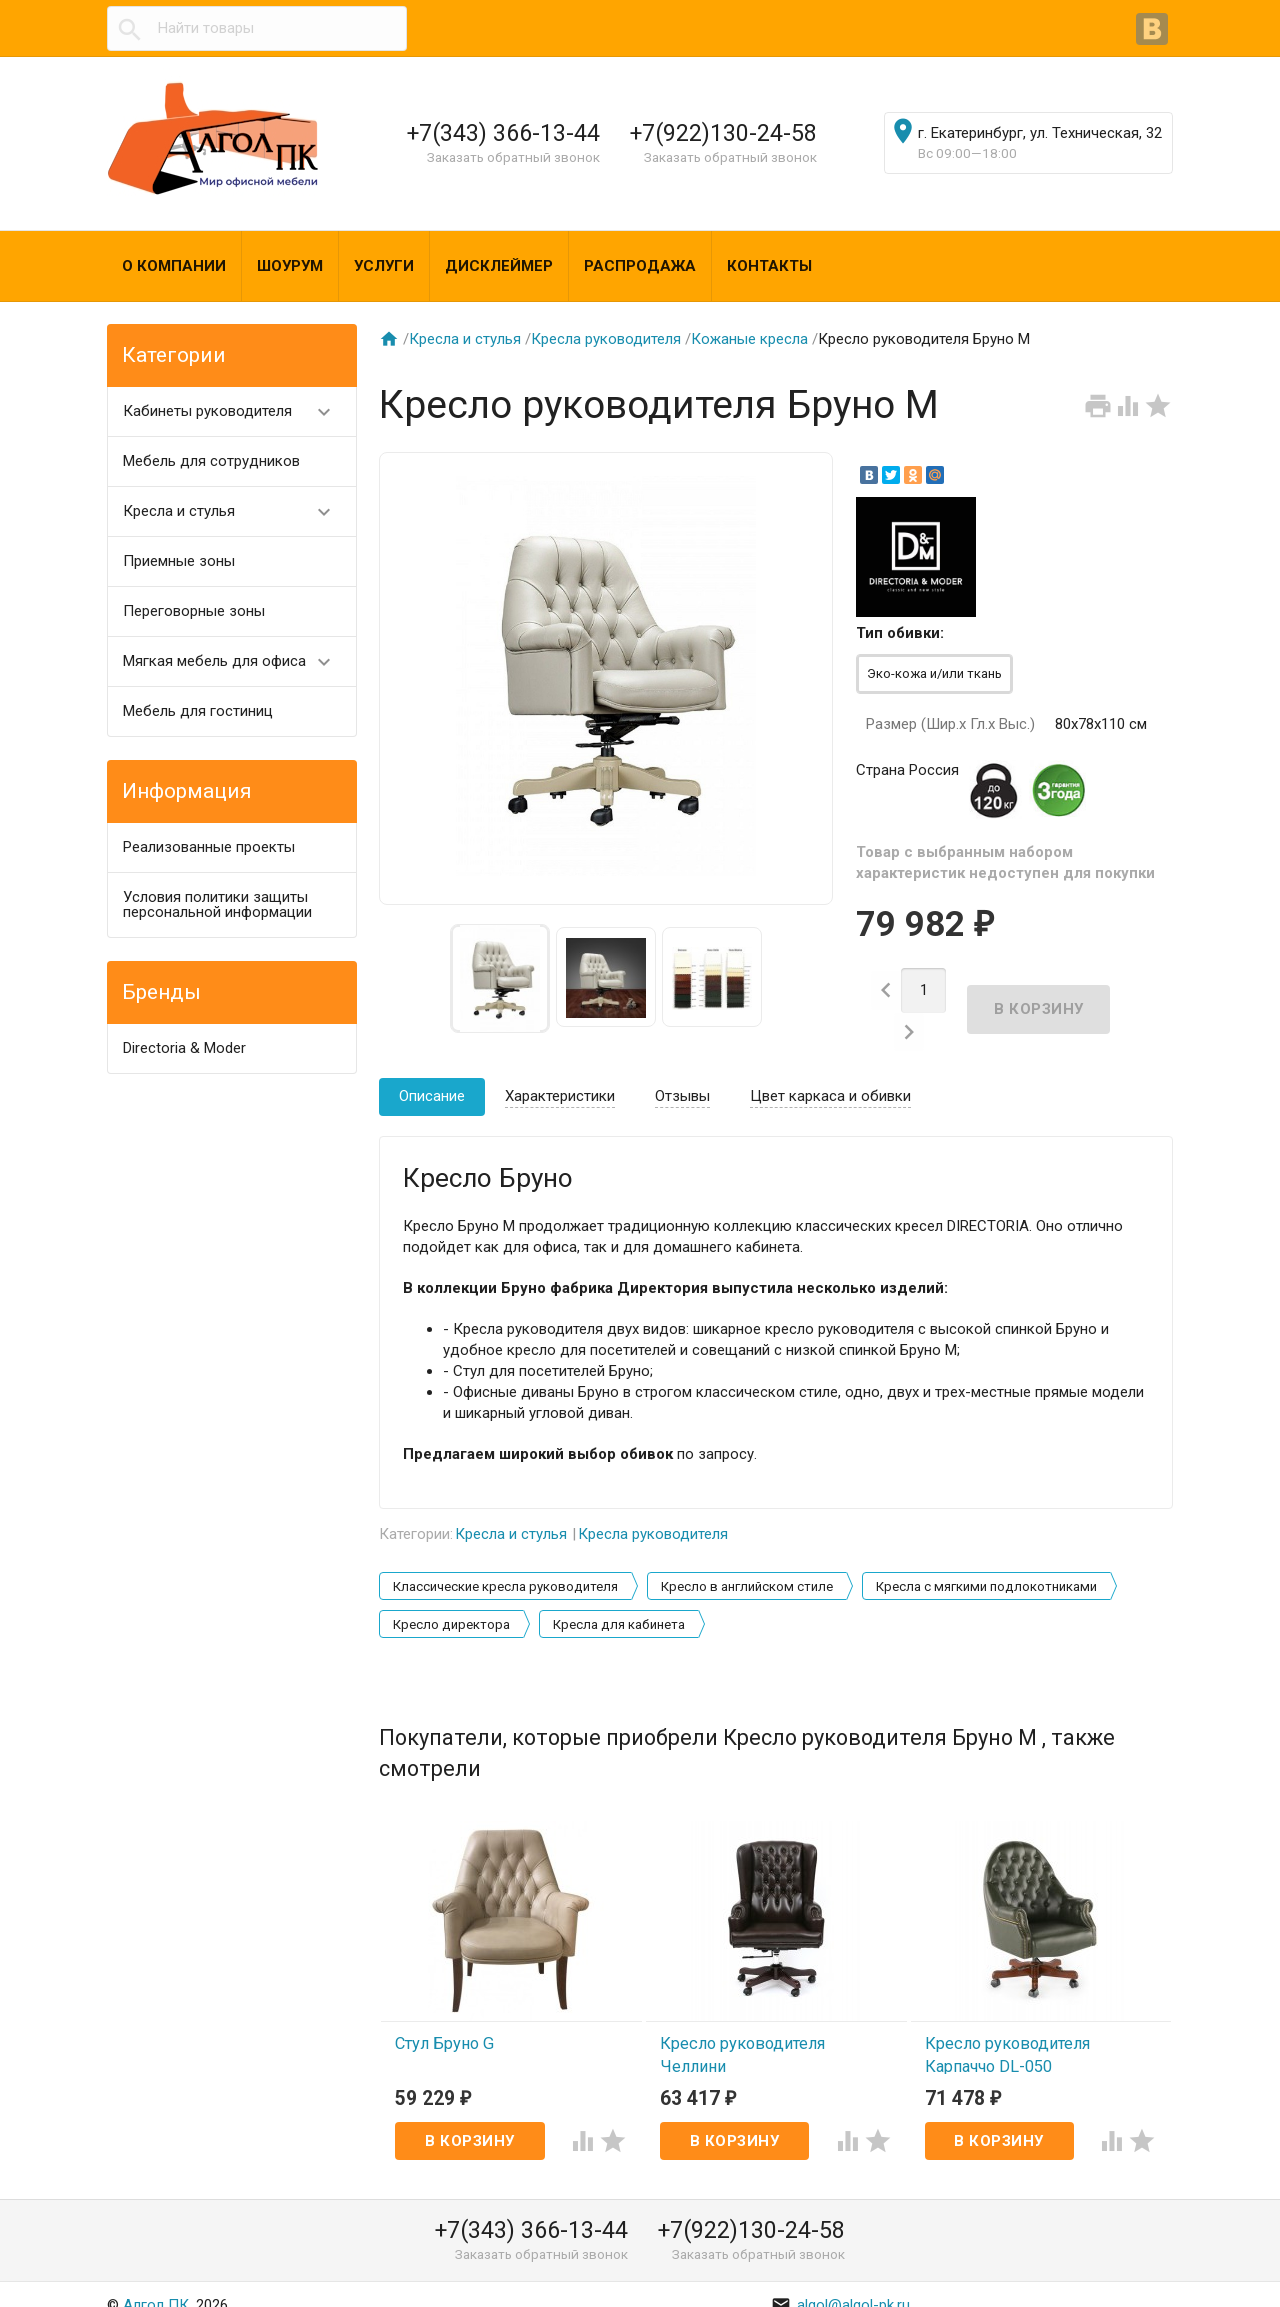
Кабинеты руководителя (235, 411)
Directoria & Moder (184, 1048)
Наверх (1196, 2270)
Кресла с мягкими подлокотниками (986, 1566)
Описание (432, 1076)
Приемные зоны (179, 561)
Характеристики (560, 1076)
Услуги (384, 266)
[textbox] (257, 28)
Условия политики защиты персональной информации (217, 904)
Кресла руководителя (606, 339)
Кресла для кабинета (619, 1604)
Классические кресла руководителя (505, 1566)
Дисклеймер (499, 266)
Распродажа (640, 266)
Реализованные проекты (209, 847)
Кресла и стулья (235, 511)
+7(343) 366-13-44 (503, 133)
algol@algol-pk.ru (840, 2285)
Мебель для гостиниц (198, 711)
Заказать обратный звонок (513, 157)
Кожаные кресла (749, 339)
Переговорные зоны (194, 611)
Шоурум (290, 266)
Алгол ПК (156, 2285)
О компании (174, 266)
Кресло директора (451, 1604)
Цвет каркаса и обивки (830, 1076)
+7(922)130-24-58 (723, 133)
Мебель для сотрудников (211, 461)
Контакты (769, 266)
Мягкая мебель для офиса (235, 661)
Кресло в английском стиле (747, 1566)
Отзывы (682, 1076)
